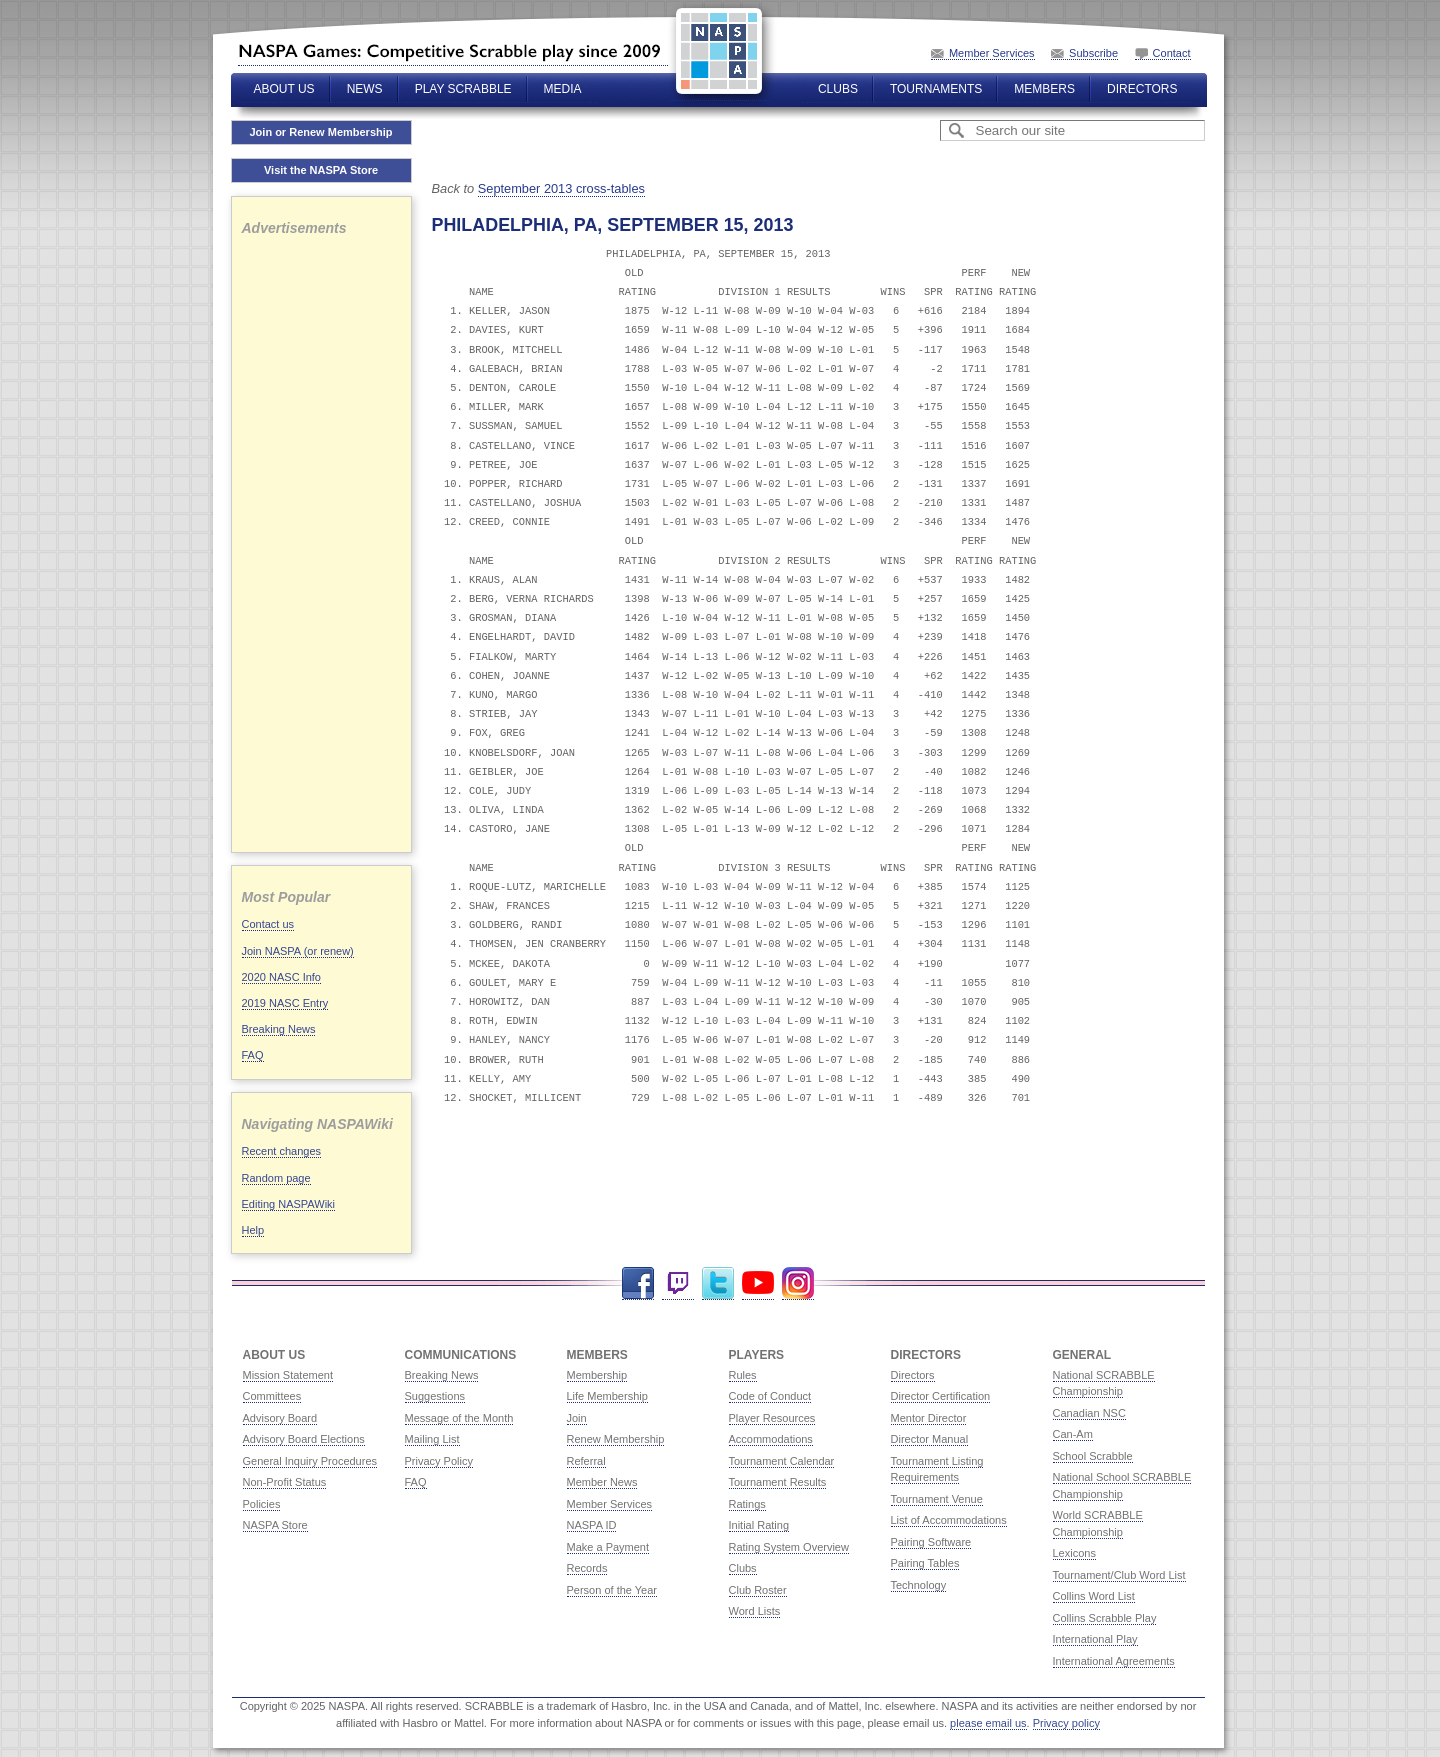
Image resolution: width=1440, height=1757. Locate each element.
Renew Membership (616, 1439)
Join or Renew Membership (320, 132)
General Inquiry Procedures (310, 1461)
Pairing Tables (925, 1563)
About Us (284, 89)
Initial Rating (759, 1525)
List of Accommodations (949, 1520)
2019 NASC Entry (285, 1003)
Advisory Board (280, 1418)
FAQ (253, 1055)
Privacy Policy (439, 1461)
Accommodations (771, 1439)
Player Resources (772, 1418)
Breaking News (279, 1029)
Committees (272, 1396)
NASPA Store (275, 1525)
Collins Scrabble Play (1105, 1618)
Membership (597, 1375)
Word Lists (755, 1611)
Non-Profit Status (285, 1482)
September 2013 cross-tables (561, 188)
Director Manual (930, 1439)
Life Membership (607, 1396)
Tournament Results (778, 1482)
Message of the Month (459, 1418)
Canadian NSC (1089, 1413)
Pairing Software (931, 1542)
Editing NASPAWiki (289, 1204)
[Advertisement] (321, 542)
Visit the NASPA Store (321, 170)
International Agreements (1114, 1661)
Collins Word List (1094, 1596)
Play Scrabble (463, 89)
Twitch (678, 1283)
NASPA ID (592, 1525)
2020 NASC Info (282, 977)
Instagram (798, 1283)
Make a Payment (608, 1547)
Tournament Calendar (782, 1461)
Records (587, 1568)
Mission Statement (288, 1375)
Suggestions (435, 1396)
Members (1044, 89)
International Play (1095, 1639)
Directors (1142, 89)
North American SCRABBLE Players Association (453, 51)
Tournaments (936, 89)
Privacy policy (1066, 1723)
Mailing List (432, 1439)
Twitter (718, 1283)
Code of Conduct (770, 1396)
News (365, 89)
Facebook (638, 1283)
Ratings (747, 1504)
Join (577, 1418)
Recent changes (282, 1151)
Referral (586, 1461)
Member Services (992, 53)
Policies (262, 1504)
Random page (276, 1178)
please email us (988, 1723)
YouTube (758, 1283)
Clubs (838, 89)
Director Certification (941, 1396)
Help (253, 1230)
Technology (919, 1585)
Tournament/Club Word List (1119, 1575)
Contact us (268, 924)
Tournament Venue (937, 1499)
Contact (1172, 53)
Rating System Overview (789, 1547)
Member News (602, 1482)
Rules (743, 1375)
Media (563, 89)
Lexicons (1074, 1553)
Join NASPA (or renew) (298, 951)
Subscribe (1093, 53)
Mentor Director (929, 1418)
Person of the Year (612, 1590)
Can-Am (1073, 1434)
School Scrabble (1093, 1456)
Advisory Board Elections (304, 1439)
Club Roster (758, 1590)
